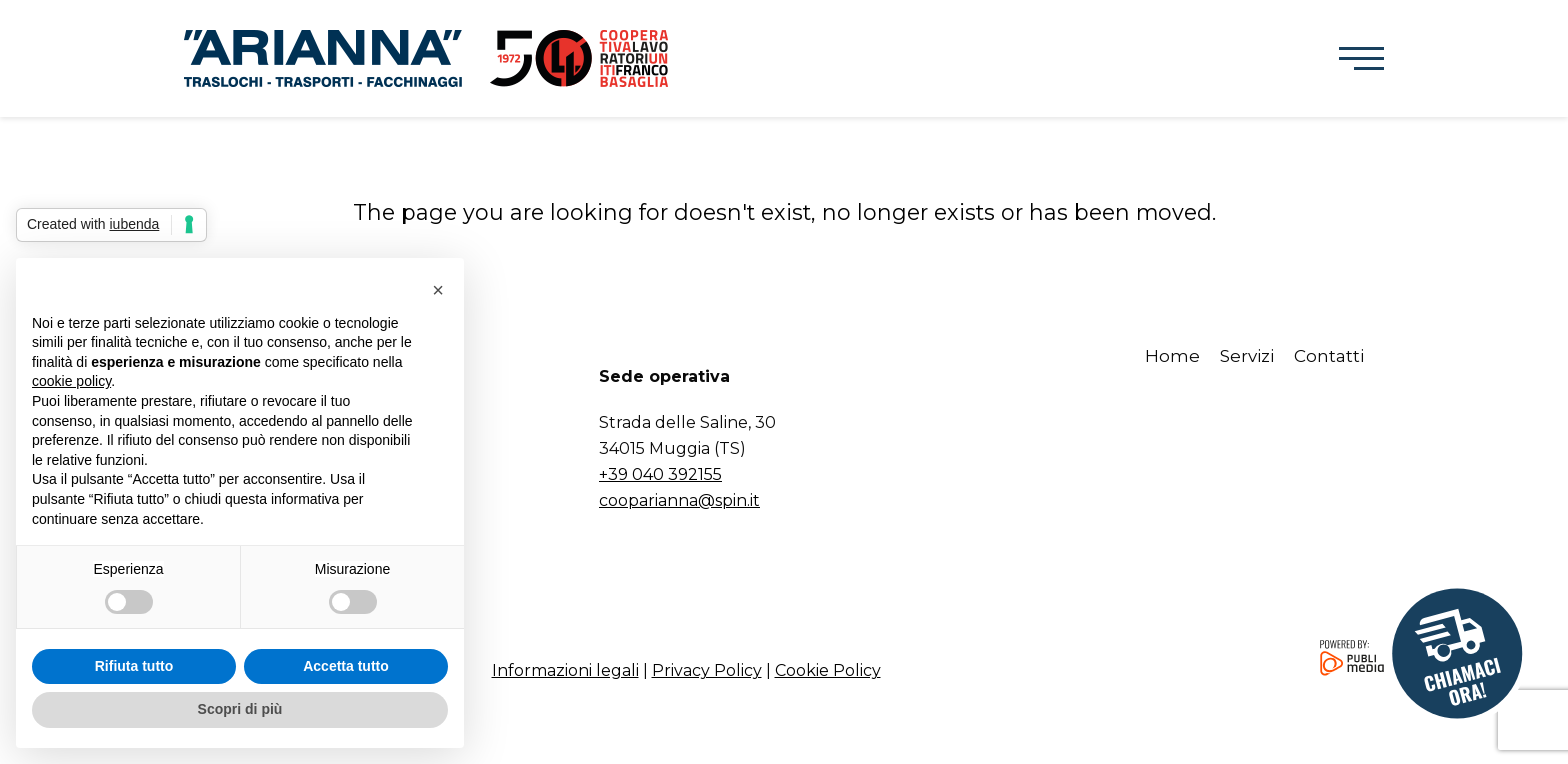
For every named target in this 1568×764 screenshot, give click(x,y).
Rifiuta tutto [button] (134, 666)
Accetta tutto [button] (346, 666)
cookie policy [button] (71, 381)
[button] (1361, 59)
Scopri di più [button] (240, 709)
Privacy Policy (707, 670)
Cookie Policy (828, 670)
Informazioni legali (565, 670)
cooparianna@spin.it (679, 500)
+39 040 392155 (660, 474)
